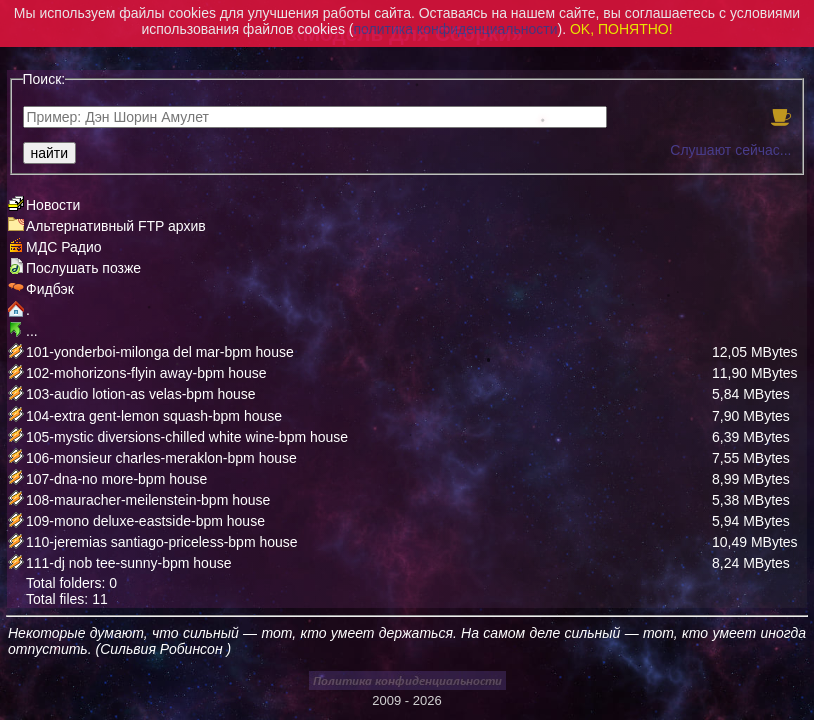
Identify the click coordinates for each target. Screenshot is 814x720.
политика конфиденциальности (455, 29)
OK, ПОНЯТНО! (621, 29)
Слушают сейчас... (730, 150)
